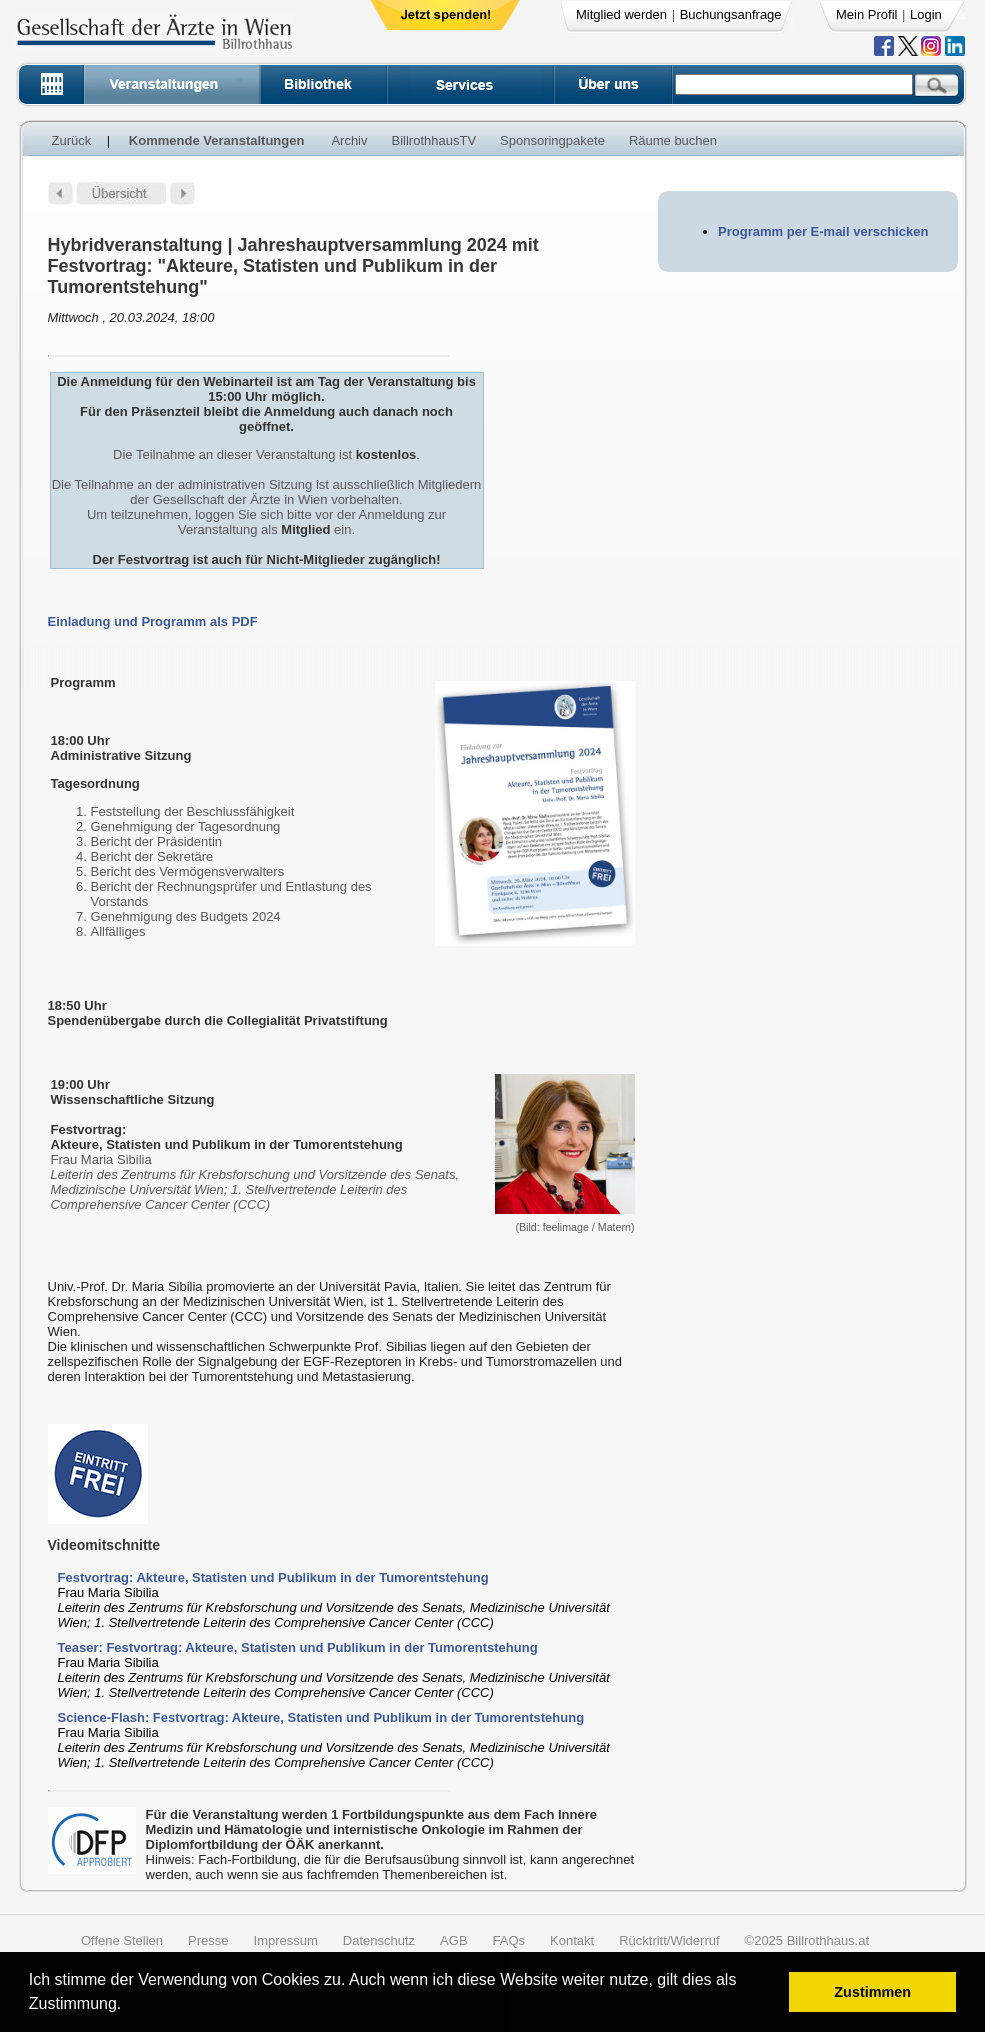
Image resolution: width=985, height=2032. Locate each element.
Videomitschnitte (104, 1545)
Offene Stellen (122, 1940)
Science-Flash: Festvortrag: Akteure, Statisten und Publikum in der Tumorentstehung (321, 1717)
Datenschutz (379, 1940)
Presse (208, 1940)
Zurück (72, 140)
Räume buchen (673, 140)
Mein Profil (866, 14)
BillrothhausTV (434, 140)
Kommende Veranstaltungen (217, 140)
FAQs (509, 1940)
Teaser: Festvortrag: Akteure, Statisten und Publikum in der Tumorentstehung (298, 1647)
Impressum (286, 1940)
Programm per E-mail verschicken (823, 231)
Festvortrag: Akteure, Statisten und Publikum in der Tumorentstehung (273, 1577)
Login (926, 14)
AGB (453, 1940)
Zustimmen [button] (872, 1992)
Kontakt (572, 1940)
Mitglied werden (621, 14)
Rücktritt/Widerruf (669, 1940)
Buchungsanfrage (731, 14)
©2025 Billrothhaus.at (807, 1940)
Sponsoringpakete (552, 140)
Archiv (349, 140)
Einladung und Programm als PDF (153, 621)
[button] (128, 2006)
